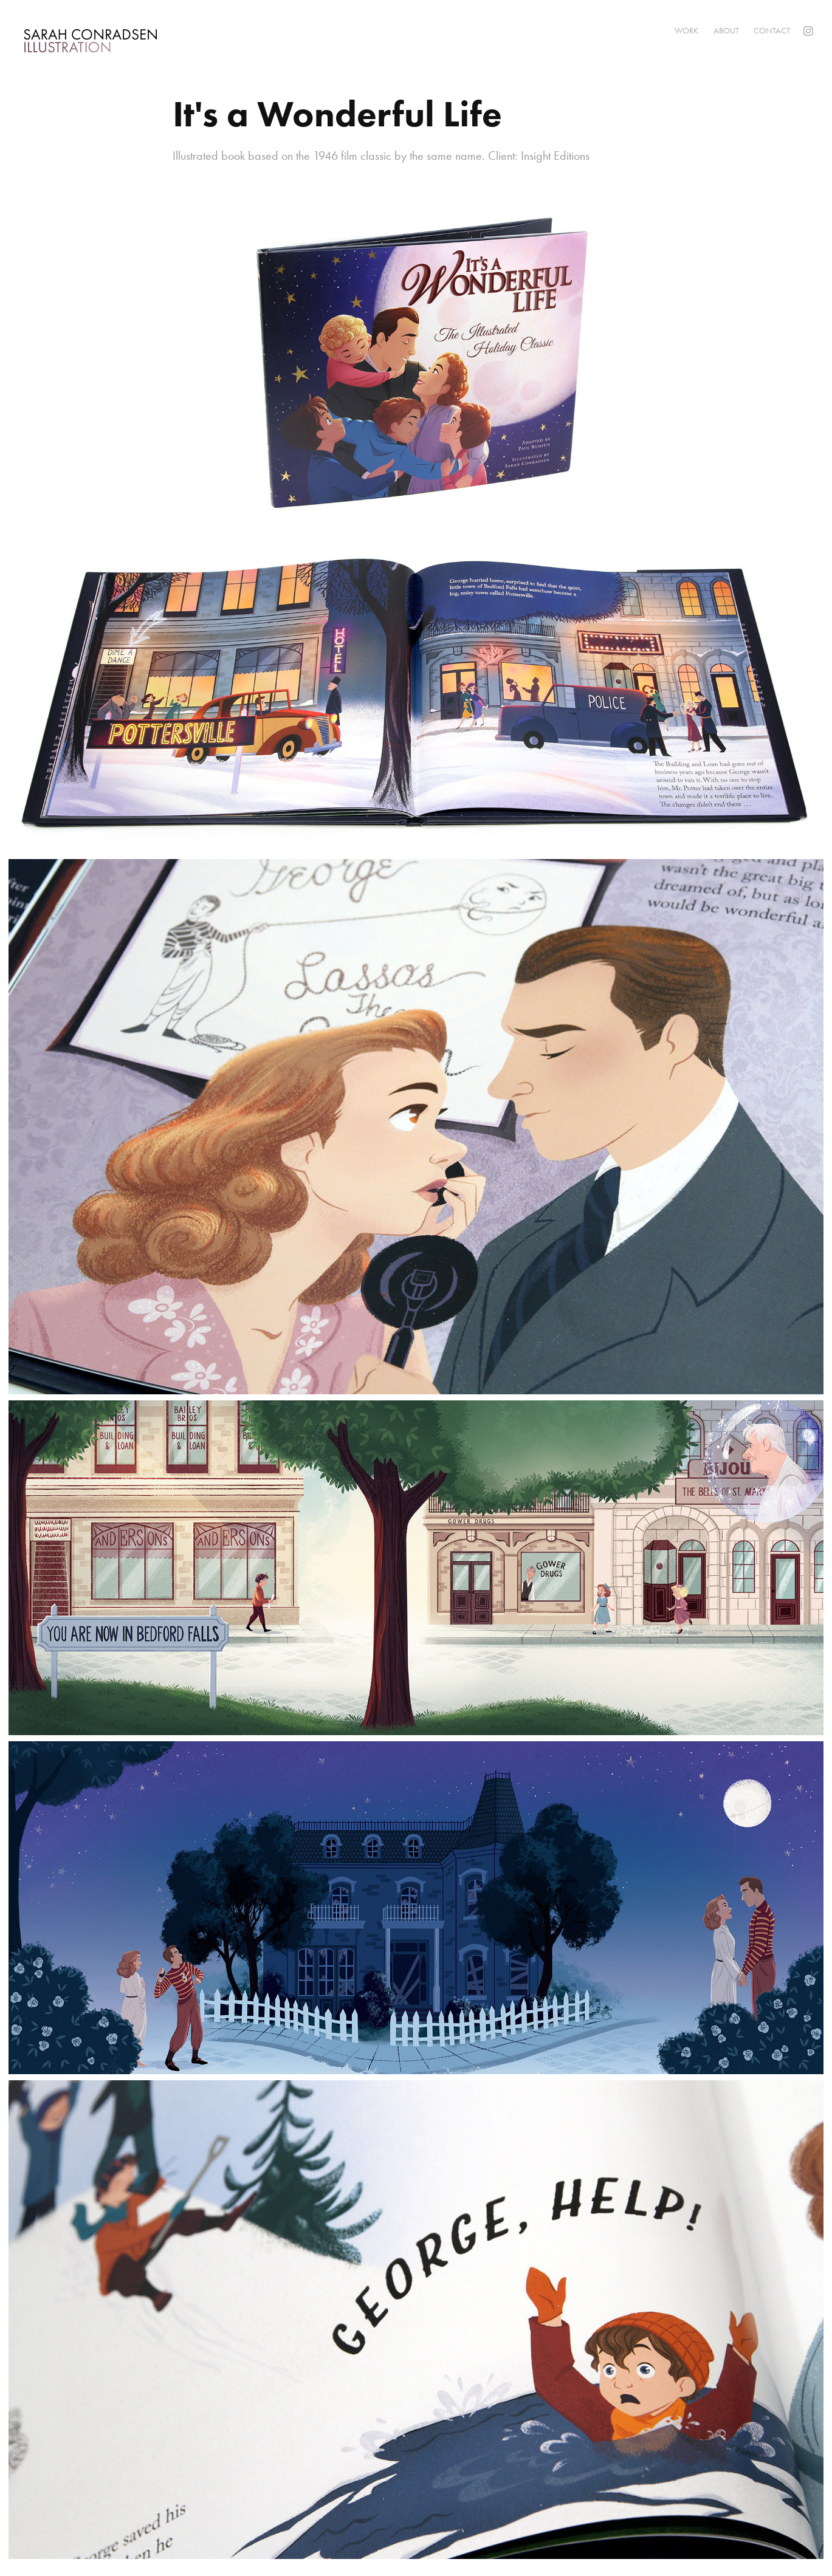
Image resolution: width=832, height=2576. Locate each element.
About (726, 31)
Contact (772, 31)
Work (686, 31)
